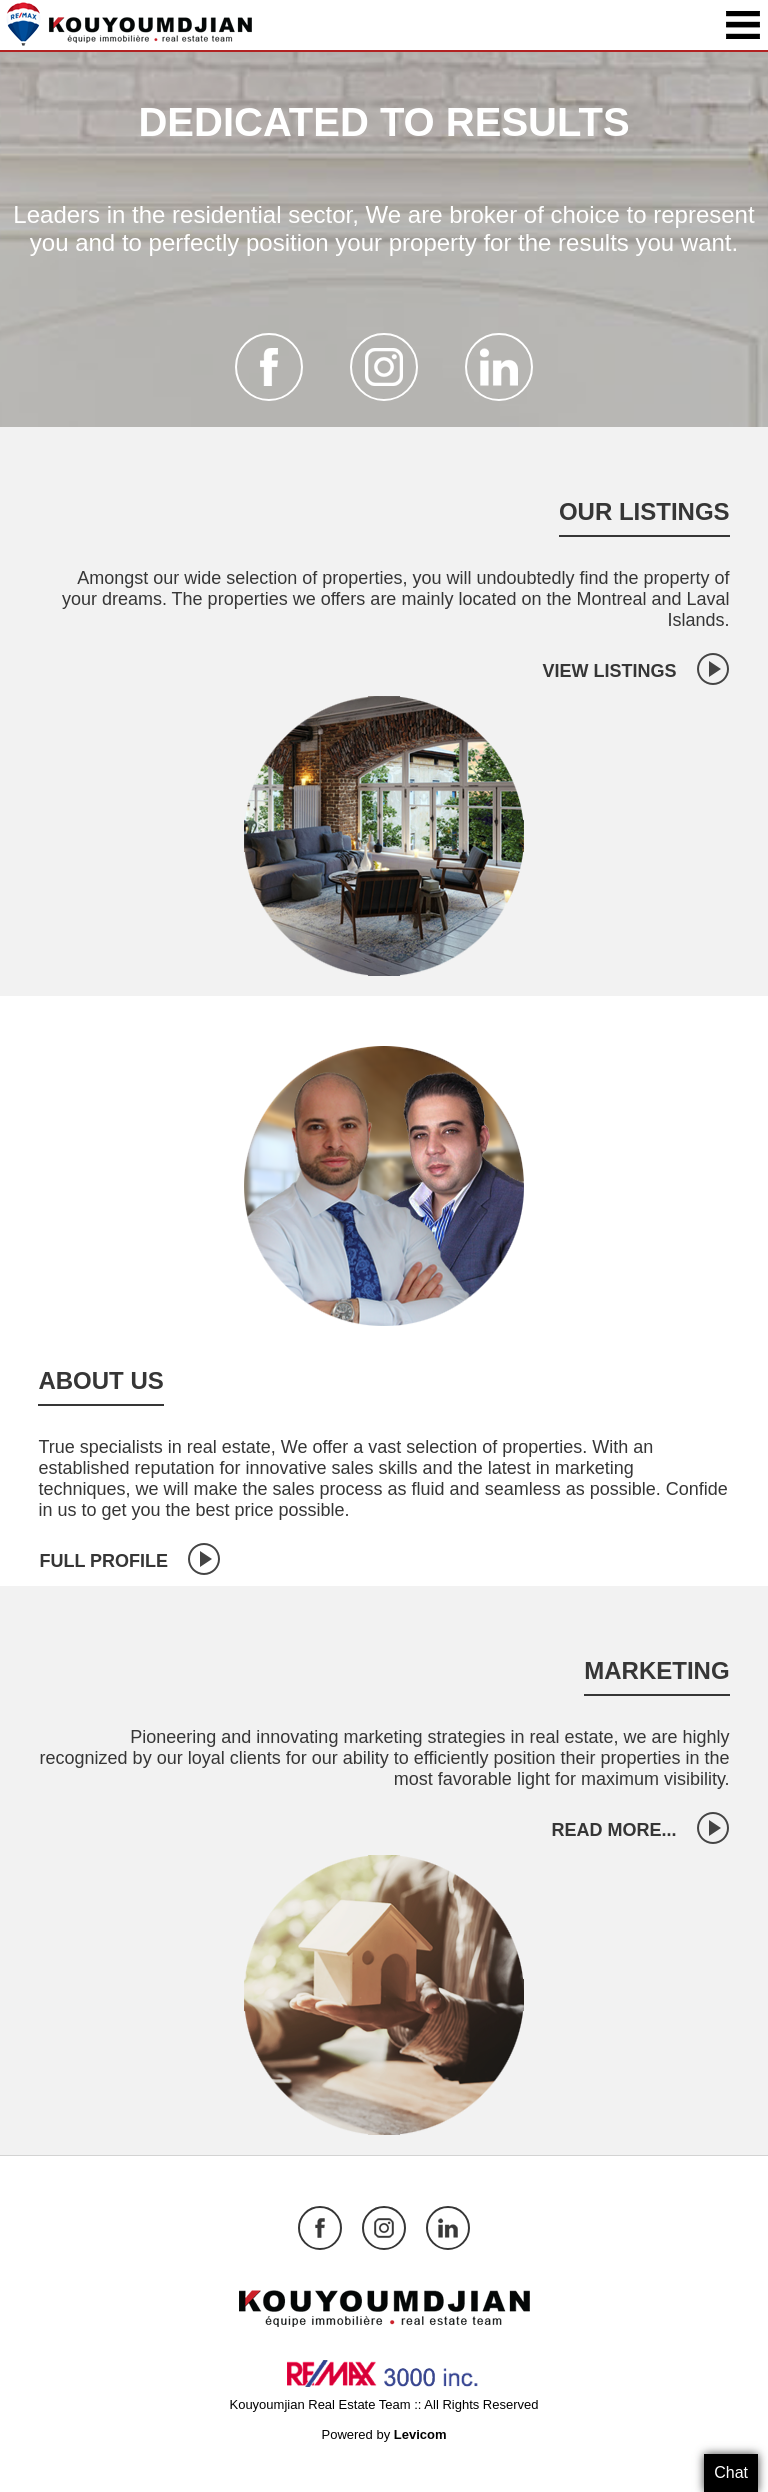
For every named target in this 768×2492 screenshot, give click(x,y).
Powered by (383, 2434)
